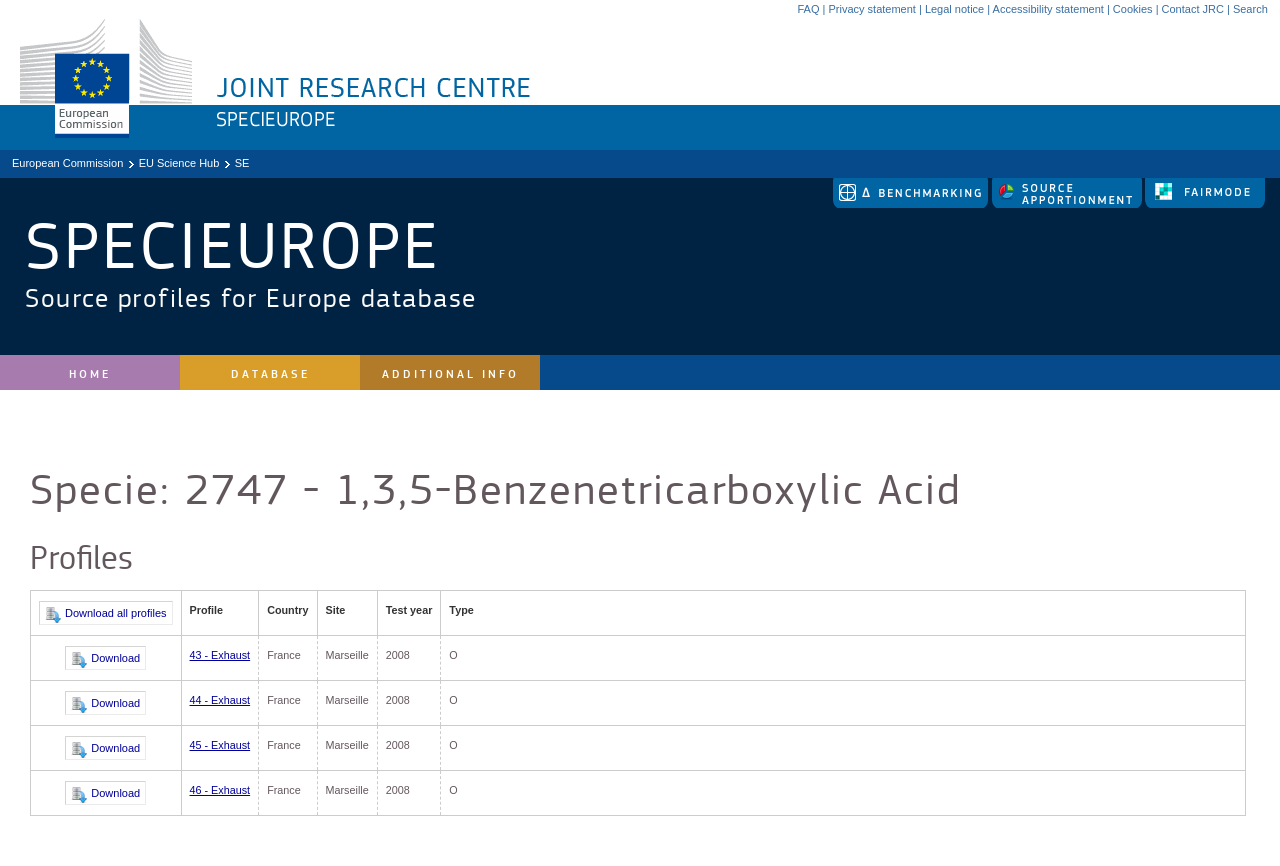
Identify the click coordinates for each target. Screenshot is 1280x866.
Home (90, 374)
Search (1250, 9)
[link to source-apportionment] (1068, 204)
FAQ (808, 9)
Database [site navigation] (270, 374)
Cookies (1133, 9)
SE (242, 163)
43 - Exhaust (220, 655)
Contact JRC (1193, 9)
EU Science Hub (179, 163)
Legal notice (954, 9)
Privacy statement (871, 9)
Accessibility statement (1048, 9)
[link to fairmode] (1205, 204)
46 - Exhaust (220, 790)
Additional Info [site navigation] (450, 374)
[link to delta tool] (912, 204)
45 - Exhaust (220, 745)
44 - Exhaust (220, 700)
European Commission (67, 163)
